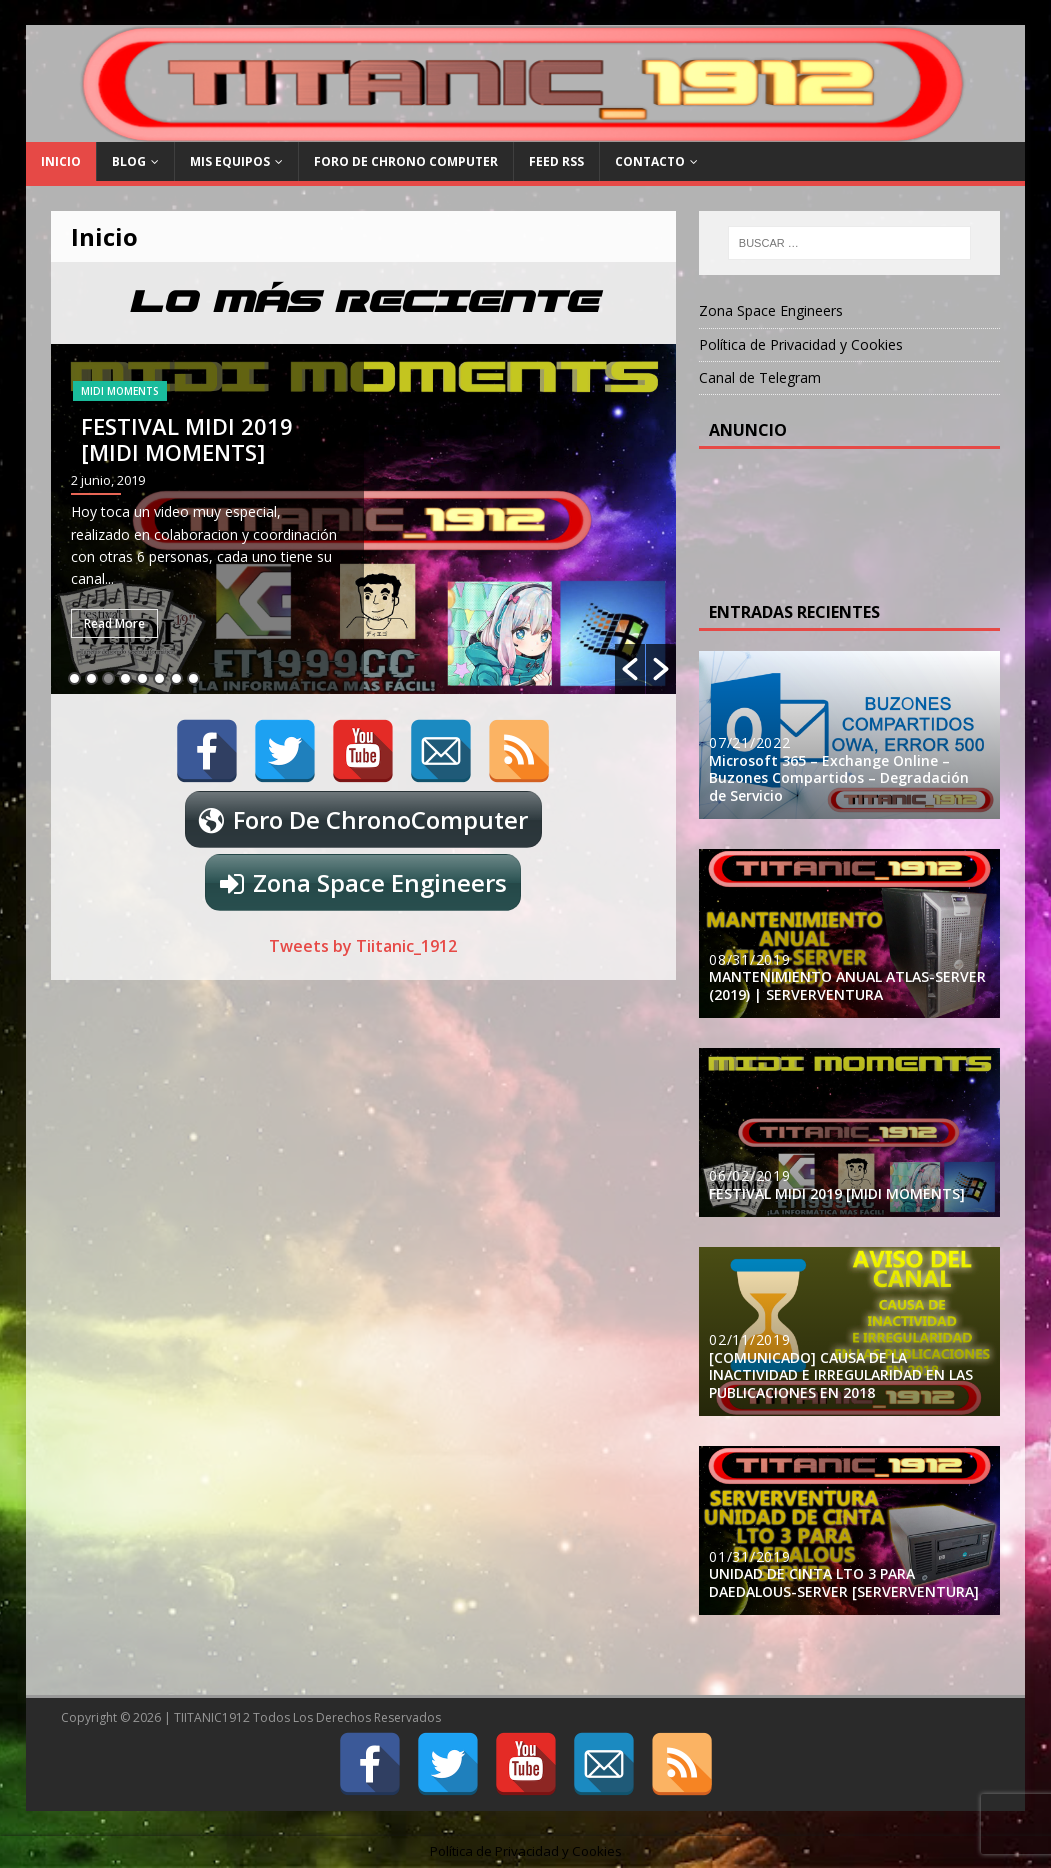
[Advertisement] (869, 519)
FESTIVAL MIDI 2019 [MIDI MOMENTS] (187, 439)
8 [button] (193, 678)
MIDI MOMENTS (120, 391)
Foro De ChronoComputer (380, 819)
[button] (630, 669)
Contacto (650, 161)
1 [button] (74, 678)
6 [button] (159, 678)
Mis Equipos (230, 161)
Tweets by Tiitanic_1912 (363, 946)
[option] (363, 519)
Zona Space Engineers (380, 882)
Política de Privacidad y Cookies (801, 344)
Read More (114, 623)
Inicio (61, 161)
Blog (129, 161)
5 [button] (142, 678)
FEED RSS (556, 161)
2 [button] (91, 678)
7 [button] (176, 678)
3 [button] (108, 678)
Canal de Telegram (760, 377)
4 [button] (125, 678)
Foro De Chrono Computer (406, 161)
